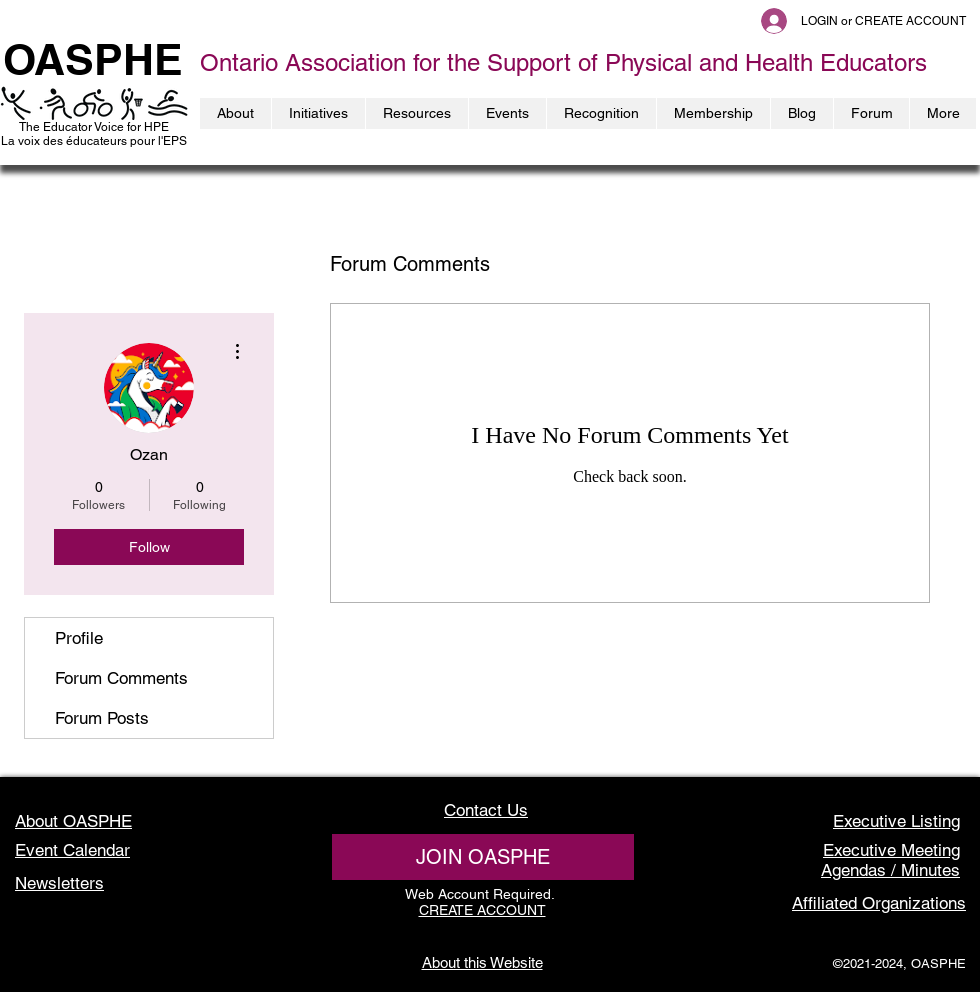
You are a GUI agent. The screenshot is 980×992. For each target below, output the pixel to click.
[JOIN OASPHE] (483, 857)
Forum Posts (102, 718)
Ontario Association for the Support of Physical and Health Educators (563, 62)
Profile (79, 638)
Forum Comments (121, 678)
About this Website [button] (482, 962)
